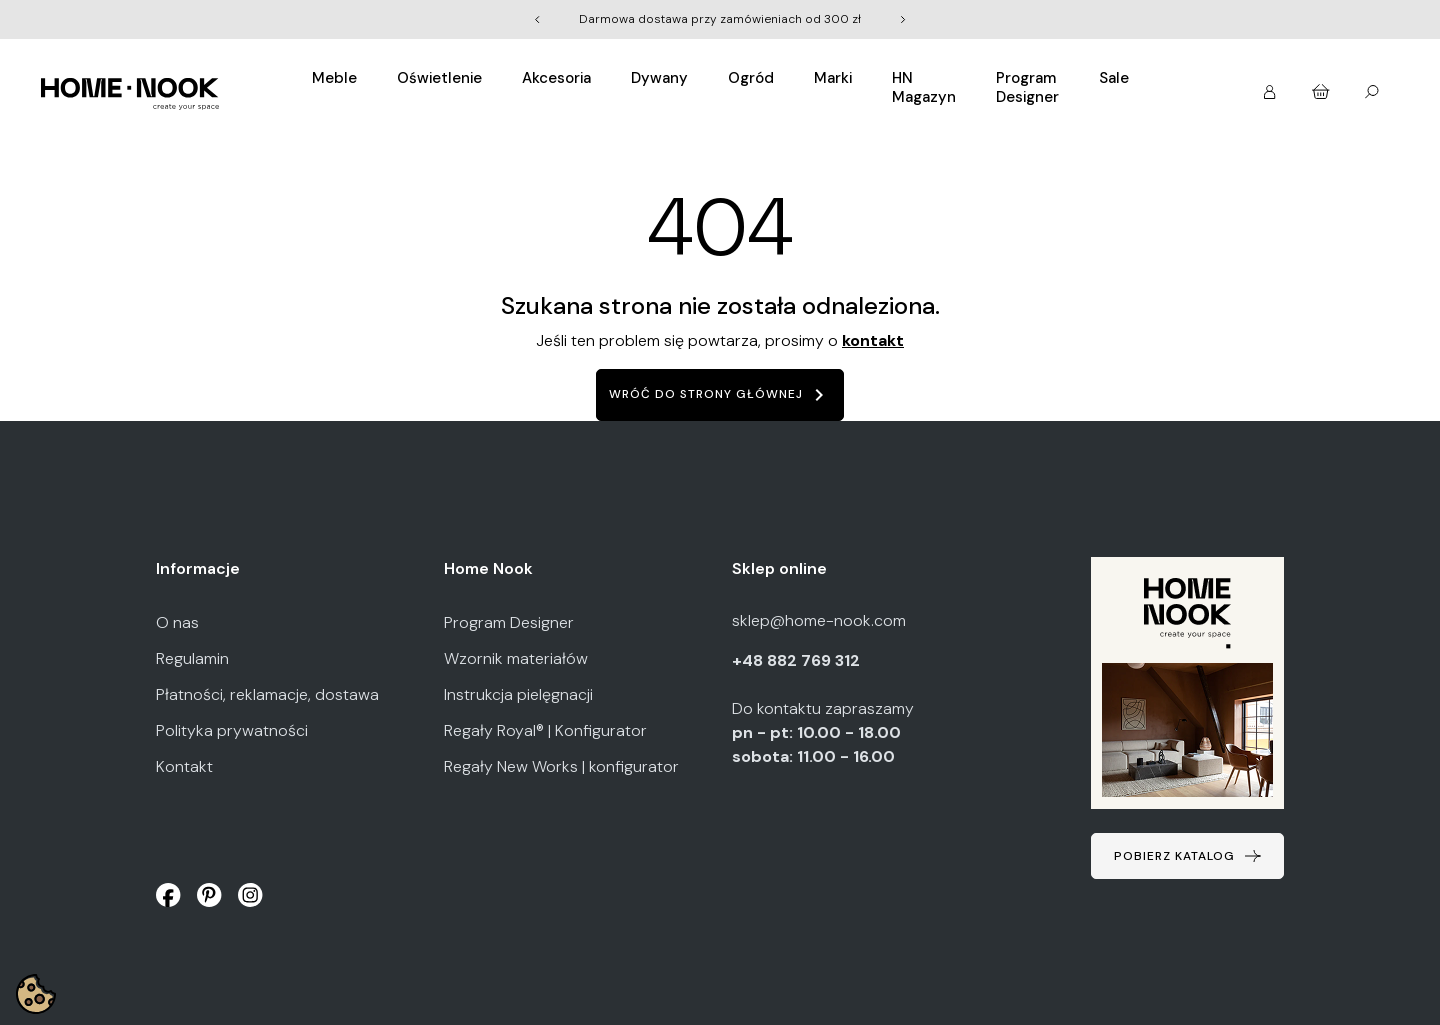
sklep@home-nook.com (819, 620)
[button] (1271, 85)
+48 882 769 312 (798, 660)
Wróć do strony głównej (720, 395)
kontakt (873, 340)
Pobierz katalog (1174, 856)
